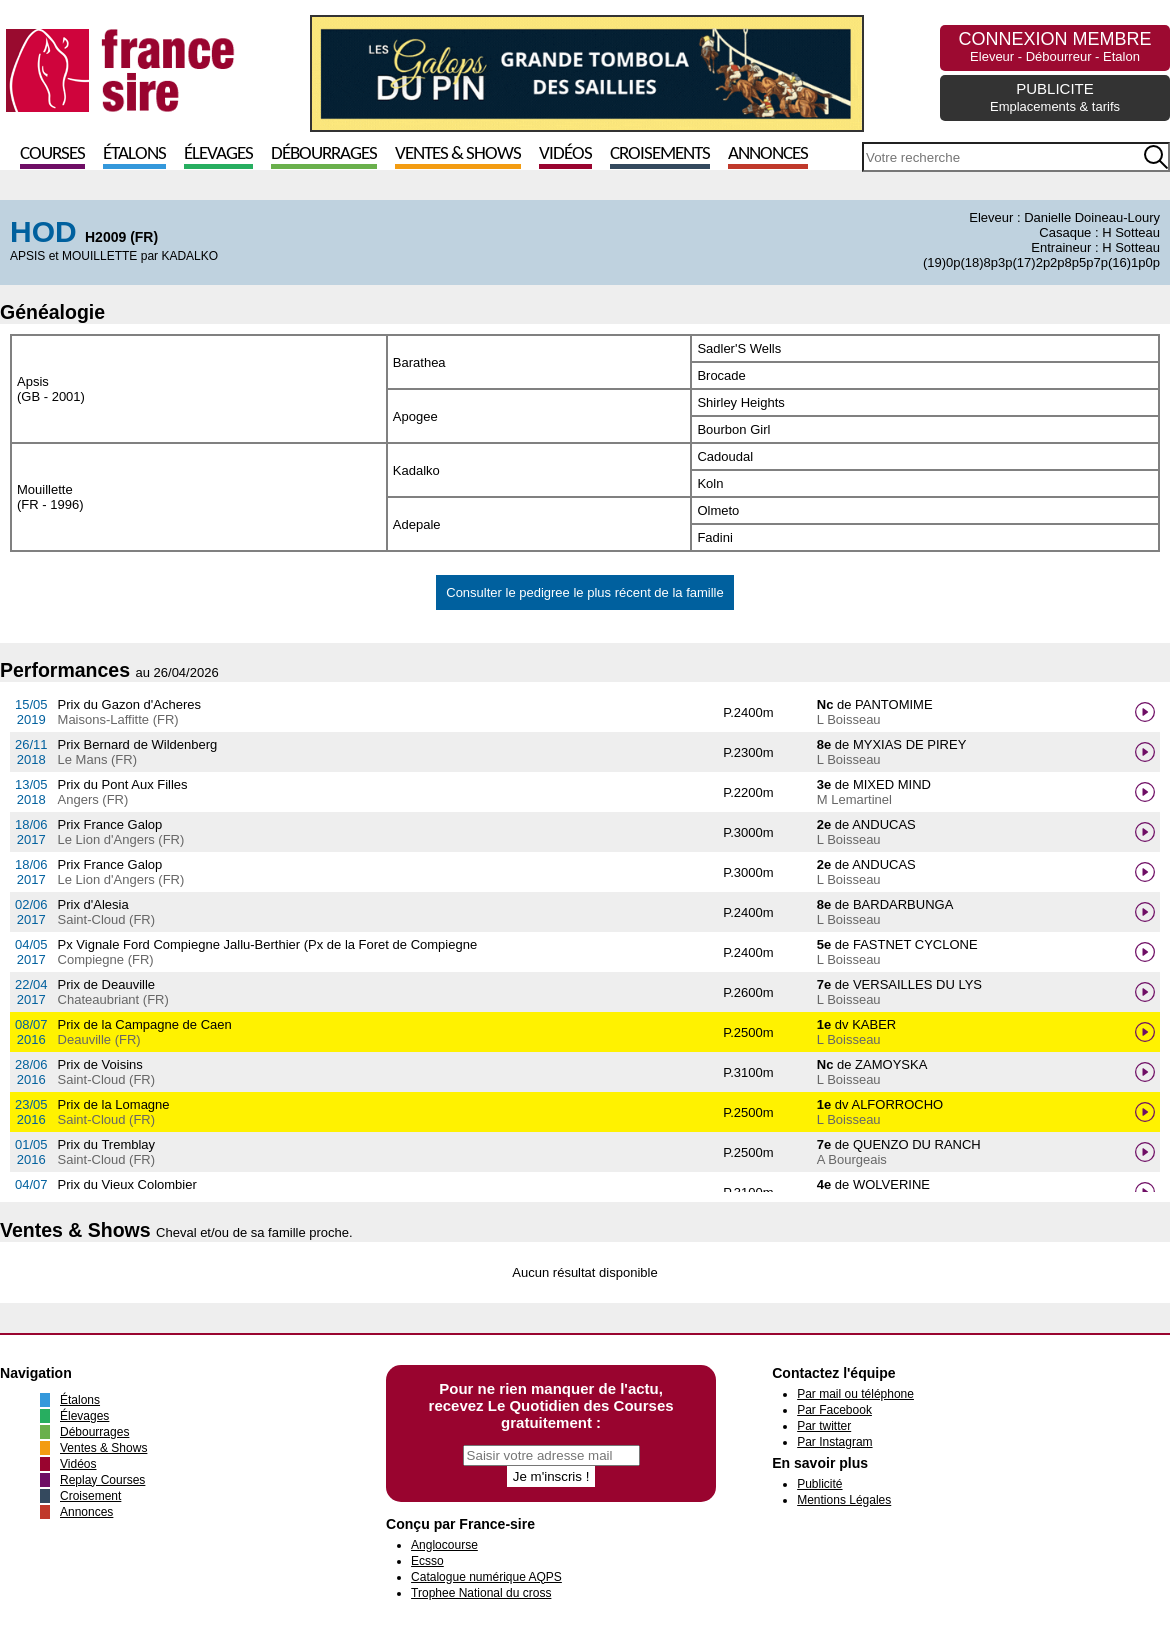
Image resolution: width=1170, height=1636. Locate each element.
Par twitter (824, 1426)
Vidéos (565, 154)
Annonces (768, 154)
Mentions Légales (844, 1500)
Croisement (90, 1496)
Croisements (660, 154)
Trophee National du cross (481, 1593)
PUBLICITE (1055, 97)
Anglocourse (444, 1545)
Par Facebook (834, 1410)
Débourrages (324, 154)
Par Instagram (834, 1442)
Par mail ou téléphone (855, 1394)
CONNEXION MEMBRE (1054, 46)
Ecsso (427, 1561)
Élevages (218, 154)
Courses (52, 154)
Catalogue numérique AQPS (486, 1577)
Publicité (819, 1484)
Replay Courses (102, 1480)
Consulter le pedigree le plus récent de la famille (585, 592)
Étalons (134, 154)
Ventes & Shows (458, 154)
